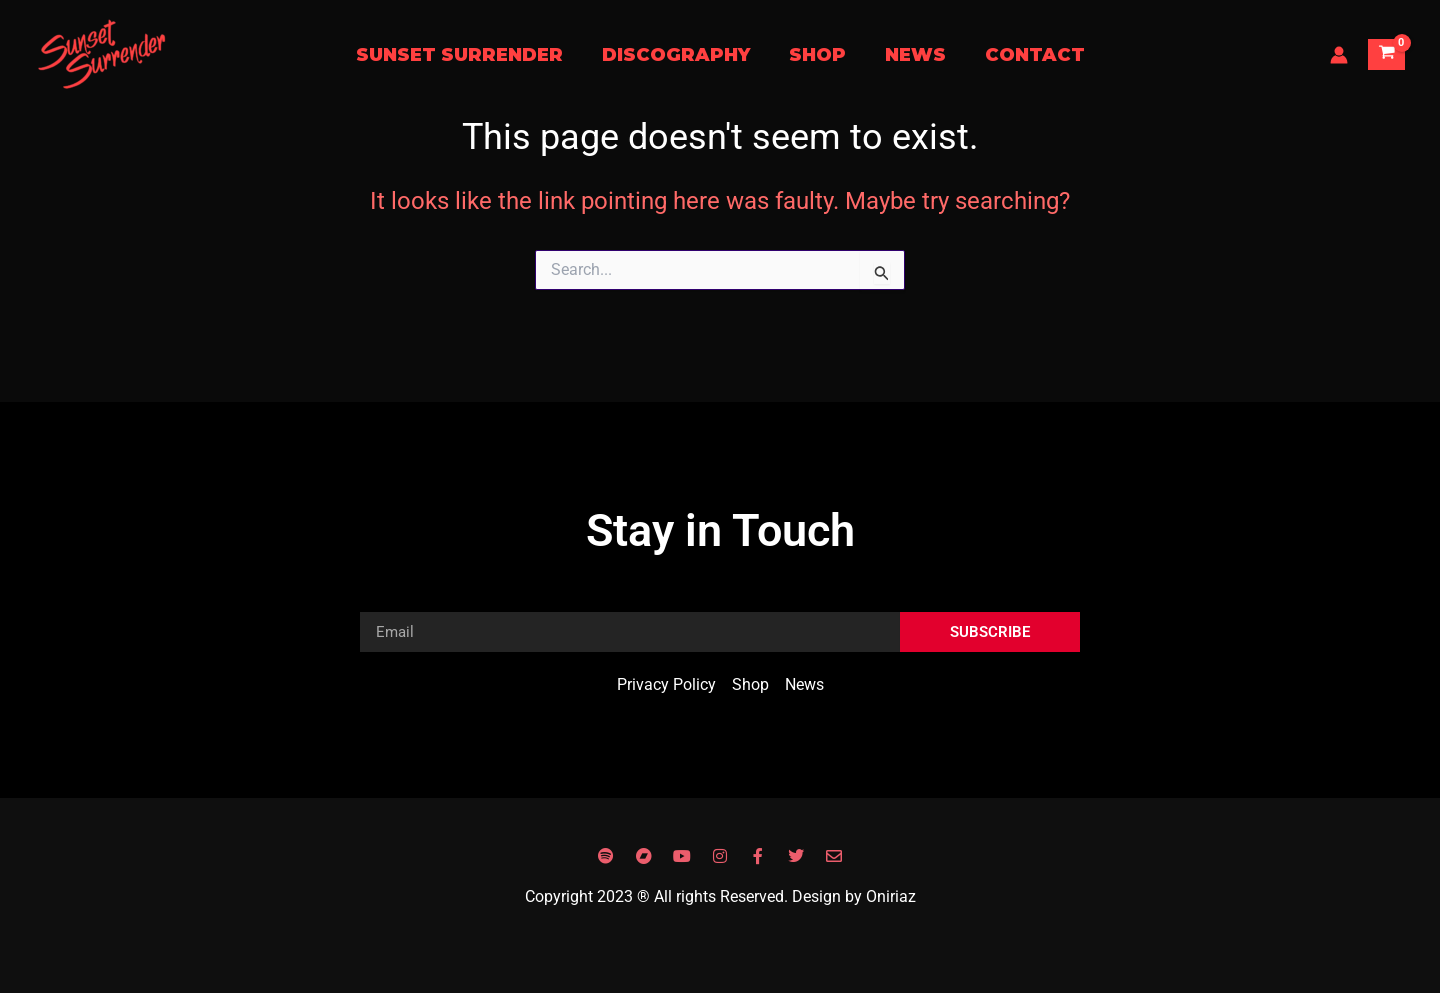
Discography (679, 55)
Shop (817, 55)
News (912, 55)
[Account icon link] (1339, 55)
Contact (1029, 55)
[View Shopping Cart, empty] (1386, 54)
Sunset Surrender (465, 55)
